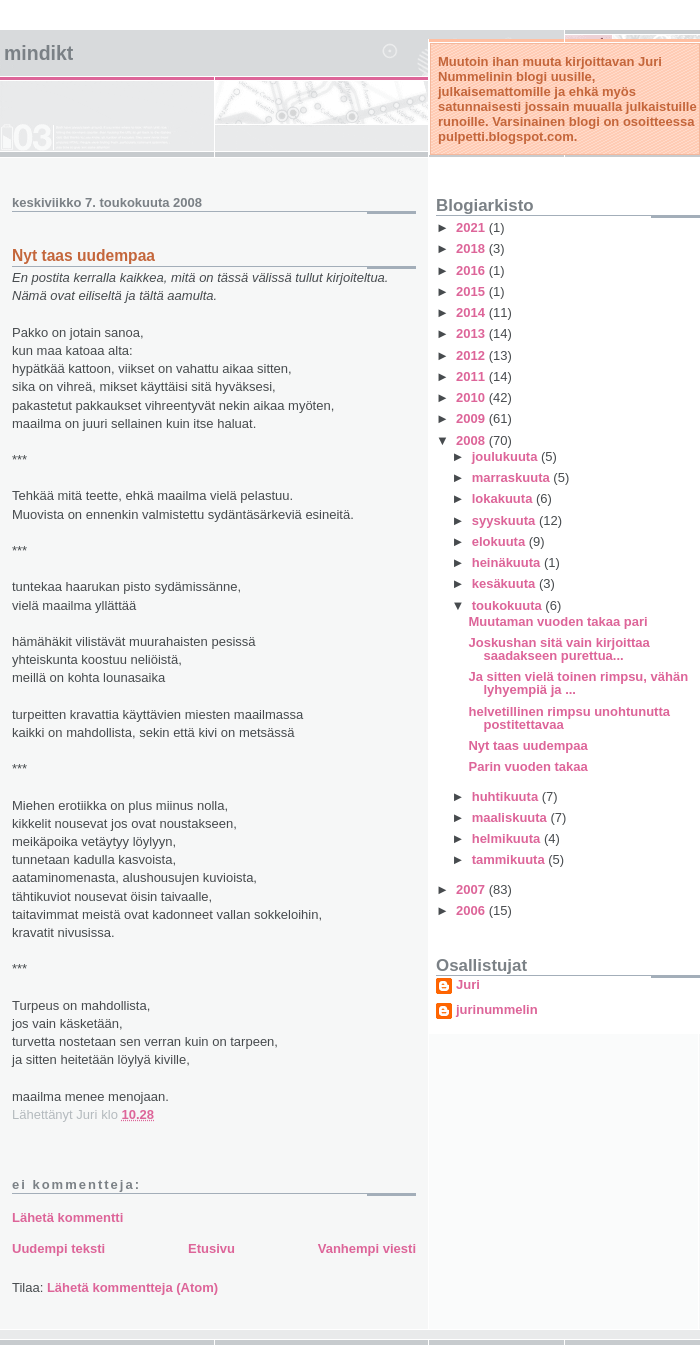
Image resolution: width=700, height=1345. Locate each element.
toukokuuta (509, 605)
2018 (472, 248)
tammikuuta (510, 859)
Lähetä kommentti (67, 1217)
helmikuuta (508, 838)
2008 (472, 440)
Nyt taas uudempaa (527, 745)
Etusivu (211, 1248)
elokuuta (500, 541)
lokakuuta (504, 498)
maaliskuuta (511, 817)
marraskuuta (513, 477)
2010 (472, 397)
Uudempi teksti (58, 1248)
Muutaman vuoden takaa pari (557, 621)
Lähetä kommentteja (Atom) (132, 1287)
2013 (472, 333)
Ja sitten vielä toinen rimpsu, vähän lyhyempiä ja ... (578, 683)
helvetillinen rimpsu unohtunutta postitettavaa (569, 718)
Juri (468, 985)
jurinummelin (497, 1010)
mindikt (38, 53)
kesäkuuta (505, 583)
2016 (472, 270)
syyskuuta (505, 520)
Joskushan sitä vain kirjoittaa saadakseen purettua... (558, 649)
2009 (472, 418)
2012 (472, 355)
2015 (472, 291)
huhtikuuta (507, 796)
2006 (472, 910)
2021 (472, 227)
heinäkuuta (508, 562)
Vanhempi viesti (367, 1248)
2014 (472, 312)
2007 (472, 889)
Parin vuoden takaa (527, 766)
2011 (472, 376)
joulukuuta (506, 456)
